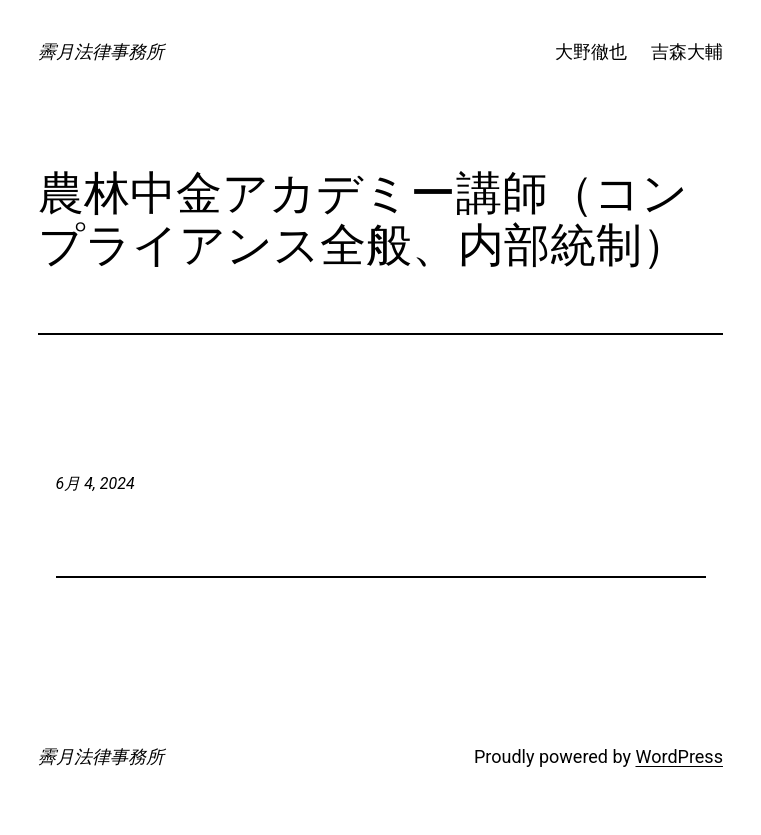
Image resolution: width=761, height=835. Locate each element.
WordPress (678, 756)
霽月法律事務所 (101, 51)
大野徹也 (591, 51)
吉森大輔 (687, 51)
